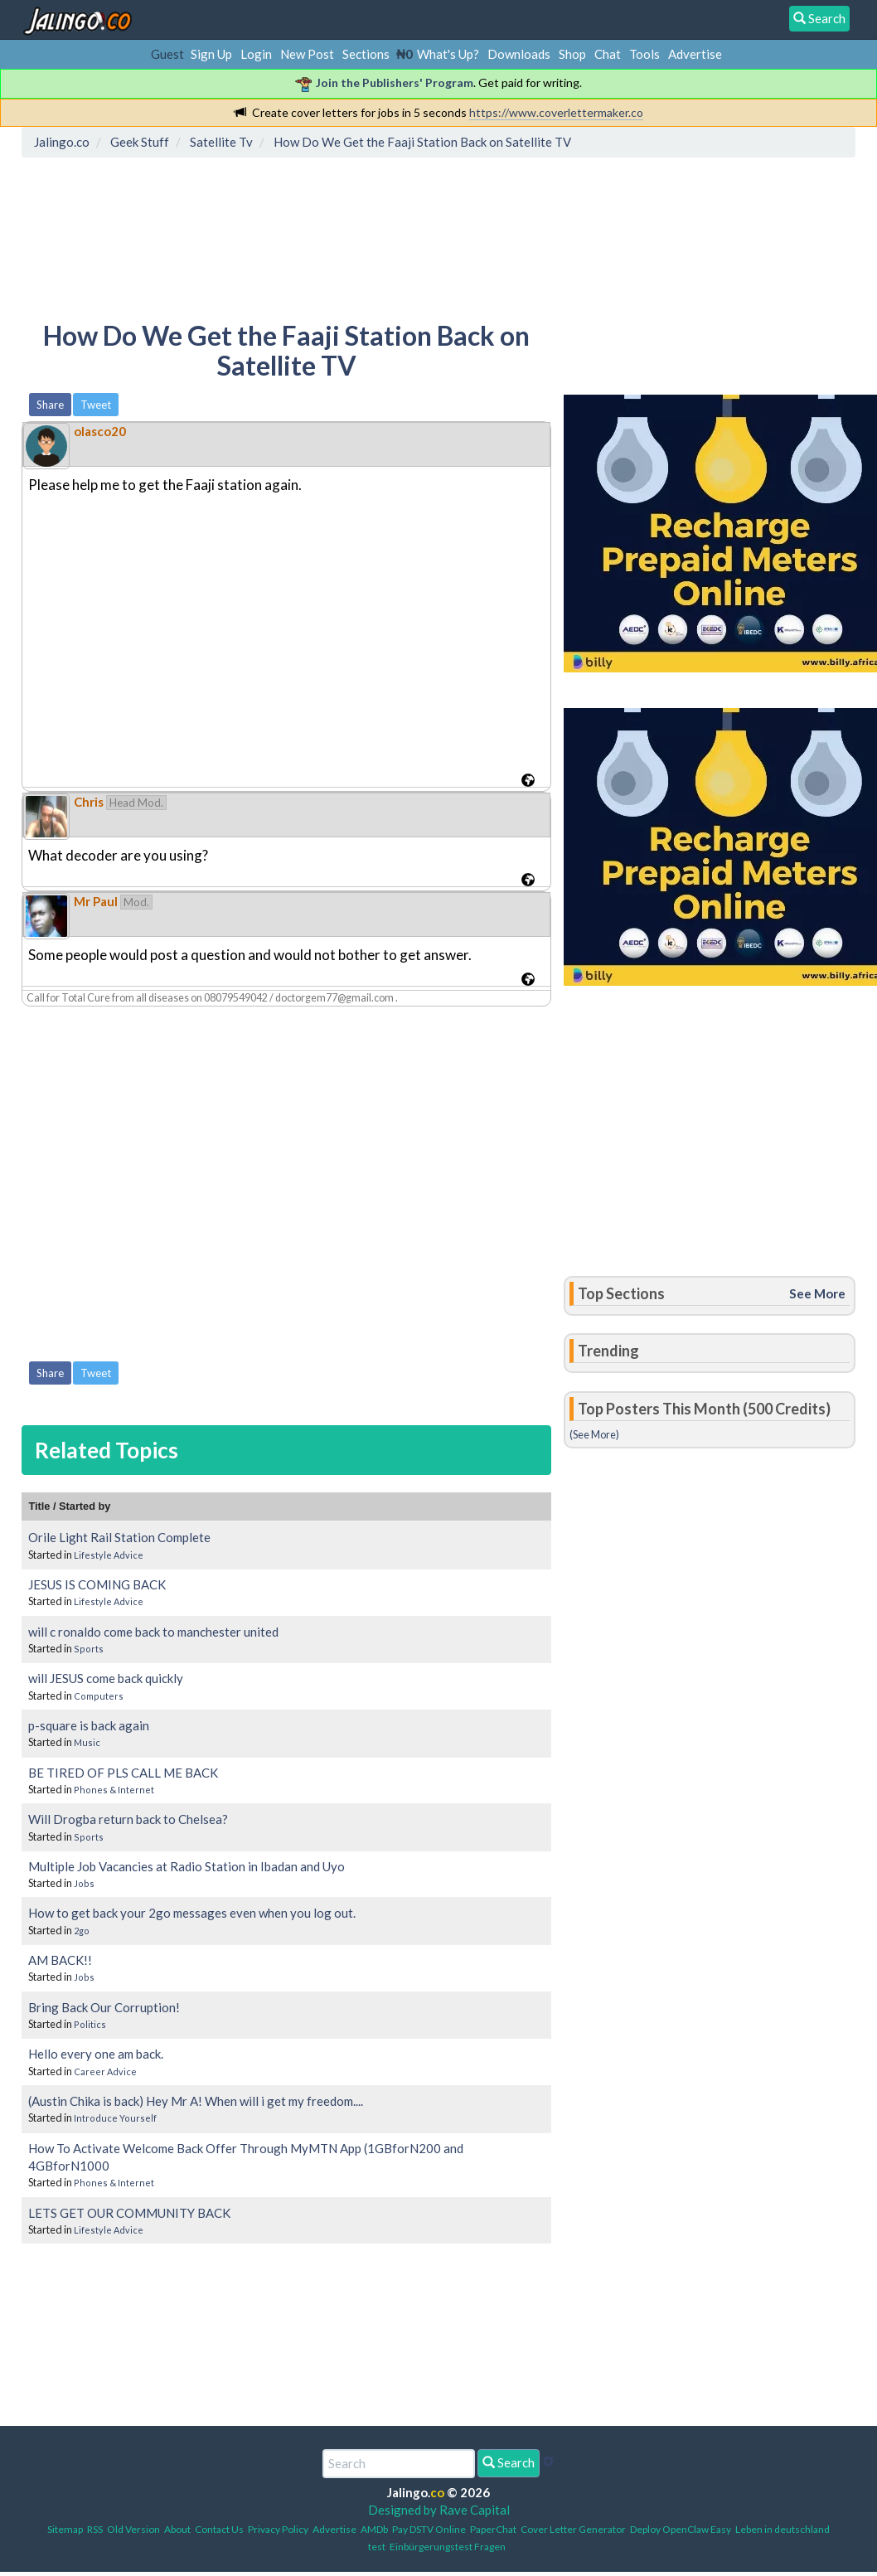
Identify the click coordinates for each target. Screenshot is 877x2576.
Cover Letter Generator (573, 2529)
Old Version (133, 2529)
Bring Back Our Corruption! (104, 2007)
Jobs (84, 1883)
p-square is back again (88, 1725)
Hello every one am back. (95, 2053)
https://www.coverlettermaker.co (556, 112)
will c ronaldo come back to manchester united (153, 1631)
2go (82, 1930)
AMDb (374, 2529)
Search (508, 2462)
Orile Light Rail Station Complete (119, 1537)
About (177, 2529)
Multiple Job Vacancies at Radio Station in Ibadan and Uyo (186, 1866)
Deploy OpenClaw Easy (680, 2529)
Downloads (518, 53)
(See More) (594, 1434)
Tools (644, 53)
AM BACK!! (60, 1960)
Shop (572, 53)
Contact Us (219, 2529)
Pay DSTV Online (429, 2529)
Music (87, 1742)
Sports (89, 1648)
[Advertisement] (329, 236)
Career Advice (105, 2071)
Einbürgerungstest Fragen (448, 2546)
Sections (366, 53)
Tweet (95, 404)
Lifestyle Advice (108, 1555)
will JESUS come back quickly (105, 1678)
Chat (607, 53)
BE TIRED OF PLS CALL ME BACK (123, 1772)
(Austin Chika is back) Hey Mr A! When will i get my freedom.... (195, 2100)
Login (256, 53)
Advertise (695, 53)
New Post (307, 53)
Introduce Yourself (115, 2118)
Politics (90, 2024)
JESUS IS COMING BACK (97, 1584)
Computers (99, 1696)
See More (817, 1293)
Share (50, 404)
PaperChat (493, 2529)
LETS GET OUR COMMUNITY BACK (129, 2212)
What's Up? (448, 53)
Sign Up (211, 53)
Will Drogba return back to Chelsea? (128, 1819)
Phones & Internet (114, 1789)
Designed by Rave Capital (439, 2509)
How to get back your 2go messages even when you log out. (192, 1912)
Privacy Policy (278, 2529)
